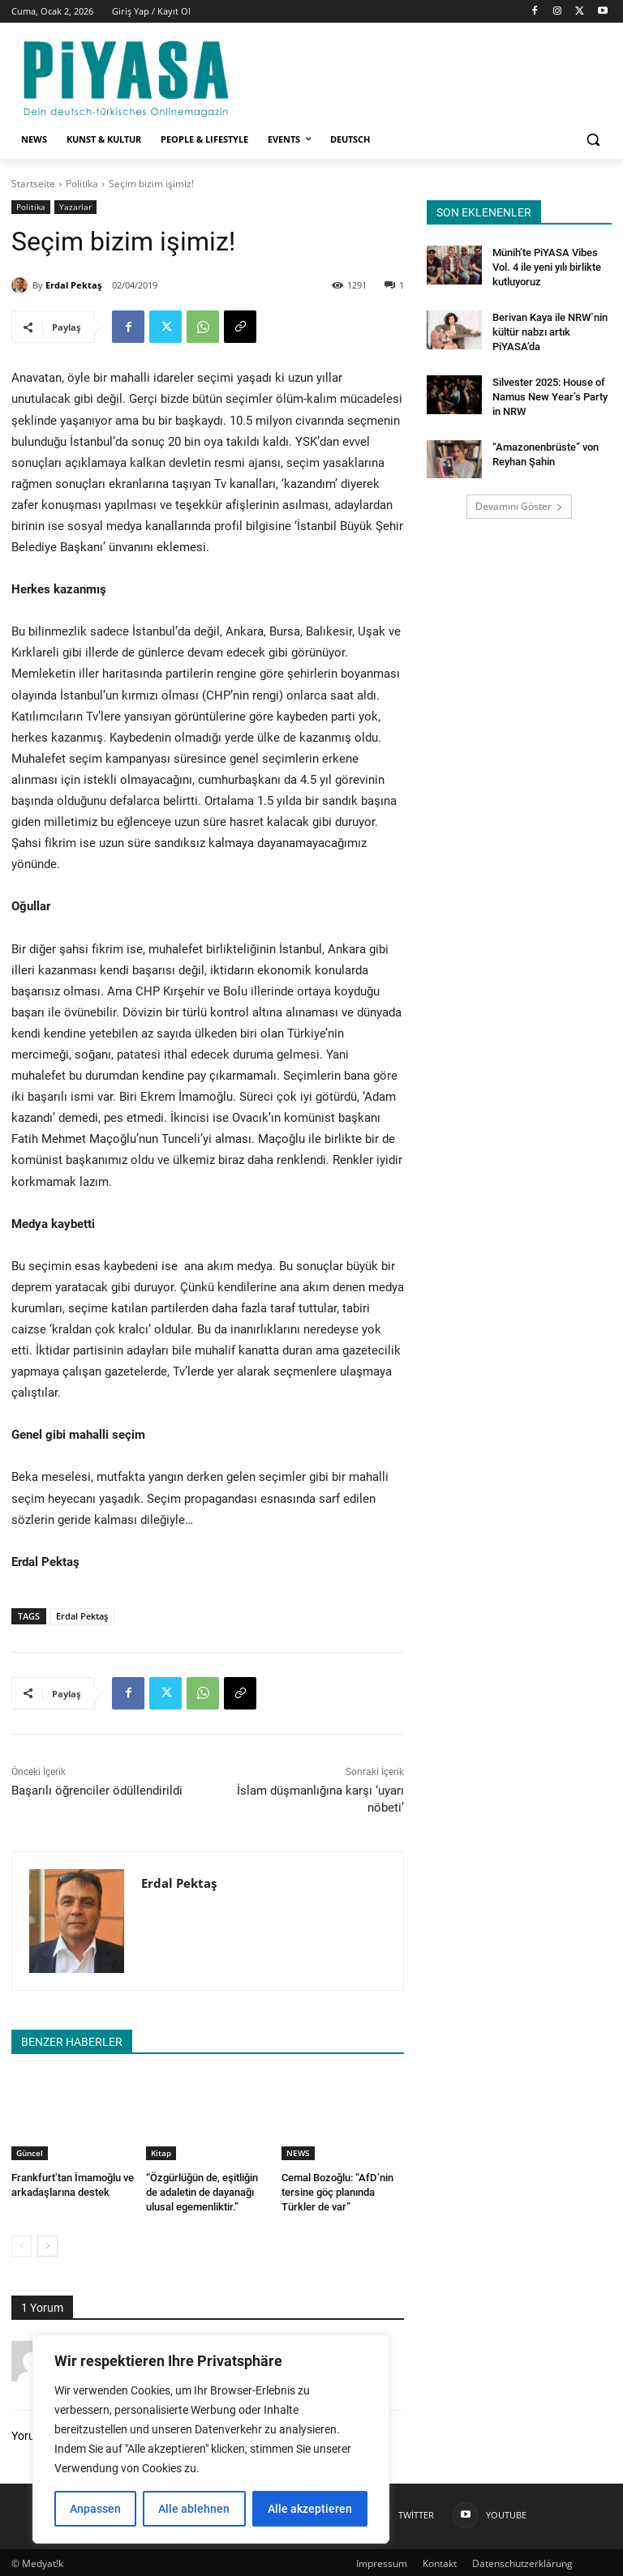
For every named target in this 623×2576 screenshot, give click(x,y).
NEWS (298, 2153)
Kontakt (440, 2561)
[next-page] (47, 2243)
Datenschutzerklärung (522, 2561)
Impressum (381, 2561)
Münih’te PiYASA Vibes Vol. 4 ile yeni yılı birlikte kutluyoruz (544, 265)
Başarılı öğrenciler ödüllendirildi (97, 1790)
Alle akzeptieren (310, 2508)
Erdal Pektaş (73, 285)
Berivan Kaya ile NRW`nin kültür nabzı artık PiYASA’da (548, 327)
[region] (210, 2439)
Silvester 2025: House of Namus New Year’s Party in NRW (551, 389)
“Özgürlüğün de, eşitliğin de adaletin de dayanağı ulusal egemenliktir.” (207, 2191)
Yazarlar (75, 207)
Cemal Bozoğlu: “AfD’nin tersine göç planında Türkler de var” (342, 2191)
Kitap (161, 2153)
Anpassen (95, 2508)
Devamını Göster (519, 498)
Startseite (33, 183)
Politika (82, 183)
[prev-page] (21, 2243)
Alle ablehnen (194, 2508)
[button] (593, 140)
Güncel (29, 2153)
